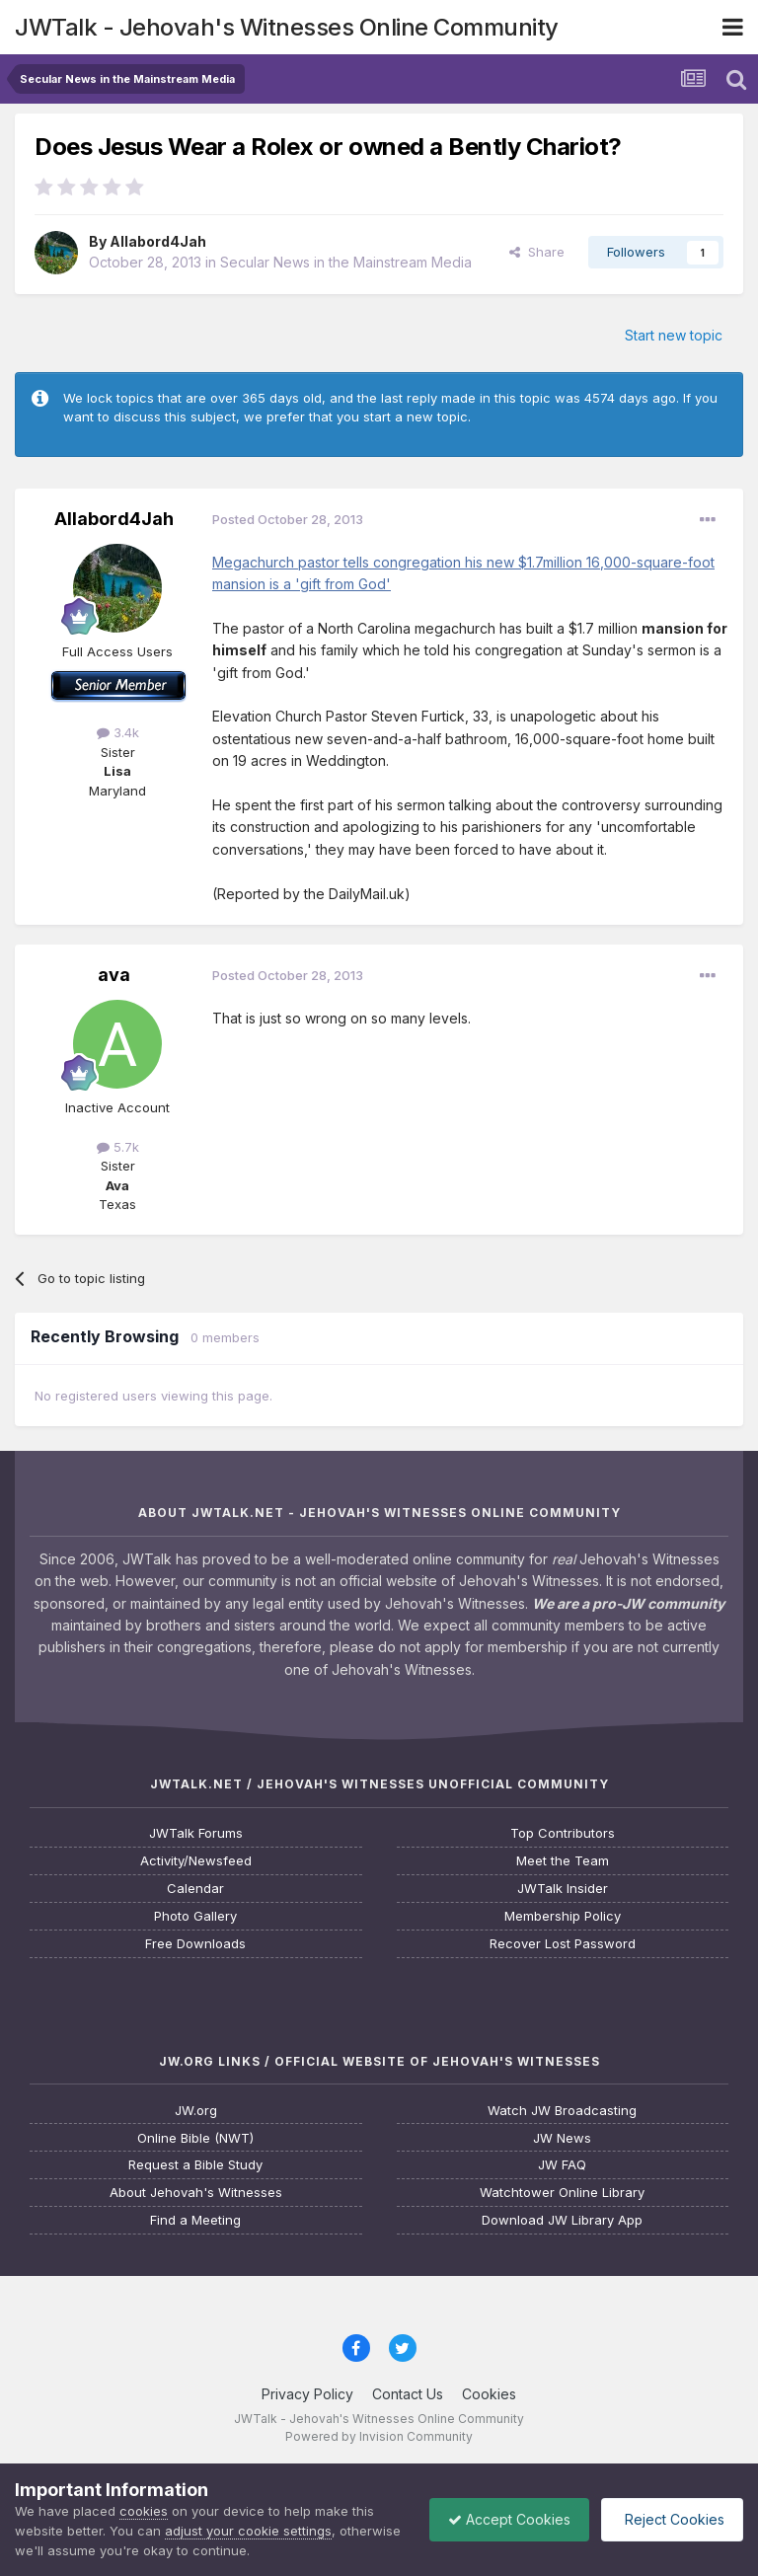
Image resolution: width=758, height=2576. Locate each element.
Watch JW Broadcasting (562, 2110)
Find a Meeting (195, 2220)
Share (537, 252)
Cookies (489, 2394)
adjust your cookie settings (248, 2530)
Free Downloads (195, 1943)
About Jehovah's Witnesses (196, 2192)
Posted (287, 519)
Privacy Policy (307, 2394)
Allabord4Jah (158, 241)
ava (114, 974)
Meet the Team (562, 1861)
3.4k (118, 732)
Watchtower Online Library (562, 2192)
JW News (562, 2138)
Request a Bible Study (195, 2165)
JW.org (196, 2110)
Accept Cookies (504, 2519)
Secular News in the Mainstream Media (346, 262)
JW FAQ (562, 2165)
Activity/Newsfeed (196, 1861)
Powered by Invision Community (379, 2436)
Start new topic (673, 335)
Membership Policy (562, 1916)
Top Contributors (562, 1833)
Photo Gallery (195, 1916)
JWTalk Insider (562, 1888)
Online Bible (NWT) (195, 2138)
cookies (143, 2511)
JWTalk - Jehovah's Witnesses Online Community (287, 27)
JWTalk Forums (196, 1833)
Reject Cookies (670, 2519)
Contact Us (407, 2394)
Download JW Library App (562, 2220)
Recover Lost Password (563, 1943)
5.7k (118, 1147)
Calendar (195, 1888)
